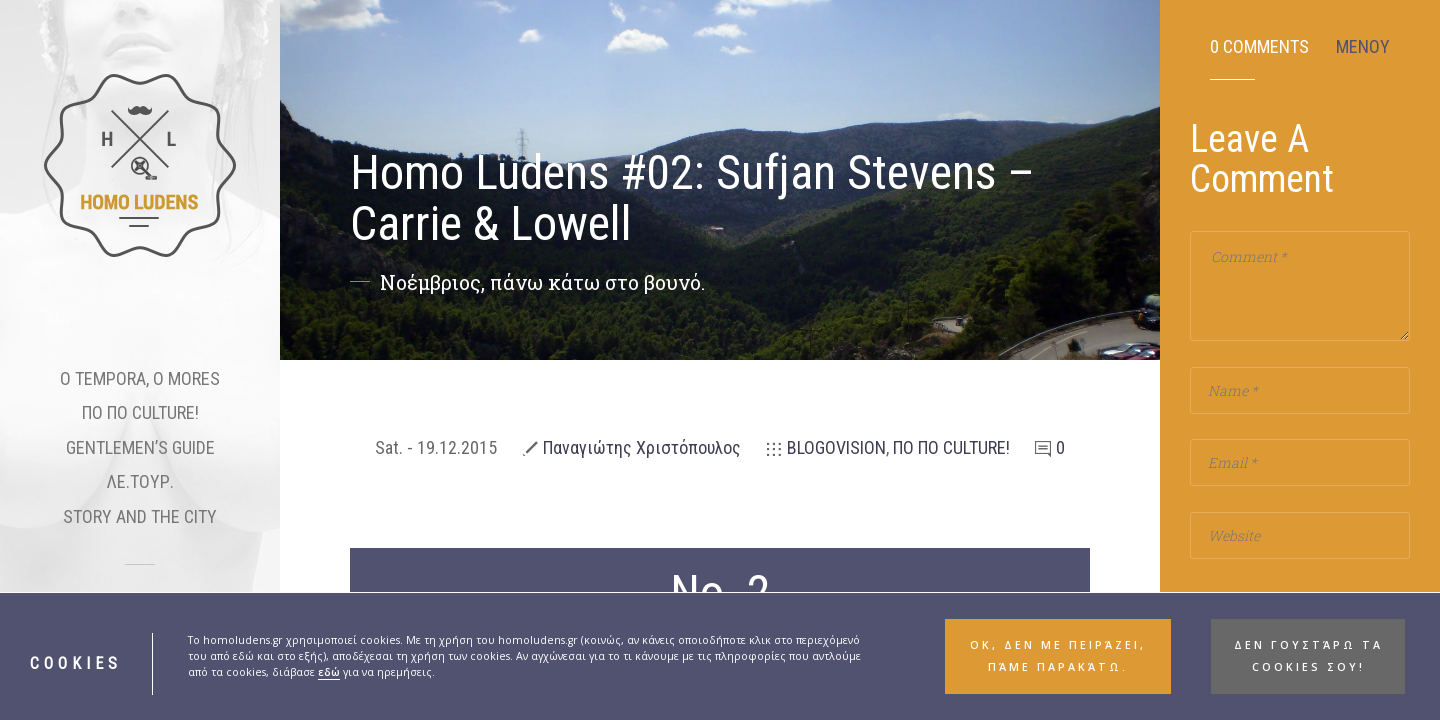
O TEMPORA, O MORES (140, 378)
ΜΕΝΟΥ (1363, 47)
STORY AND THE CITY (140, 516)
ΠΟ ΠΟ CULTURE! (140, 412)
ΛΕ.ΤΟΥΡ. (140, 481)
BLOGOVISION (836, 447)
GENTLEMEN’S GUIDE (140, 447)
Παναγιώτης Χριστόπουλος (642, 447)
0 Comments (1259, 47)
